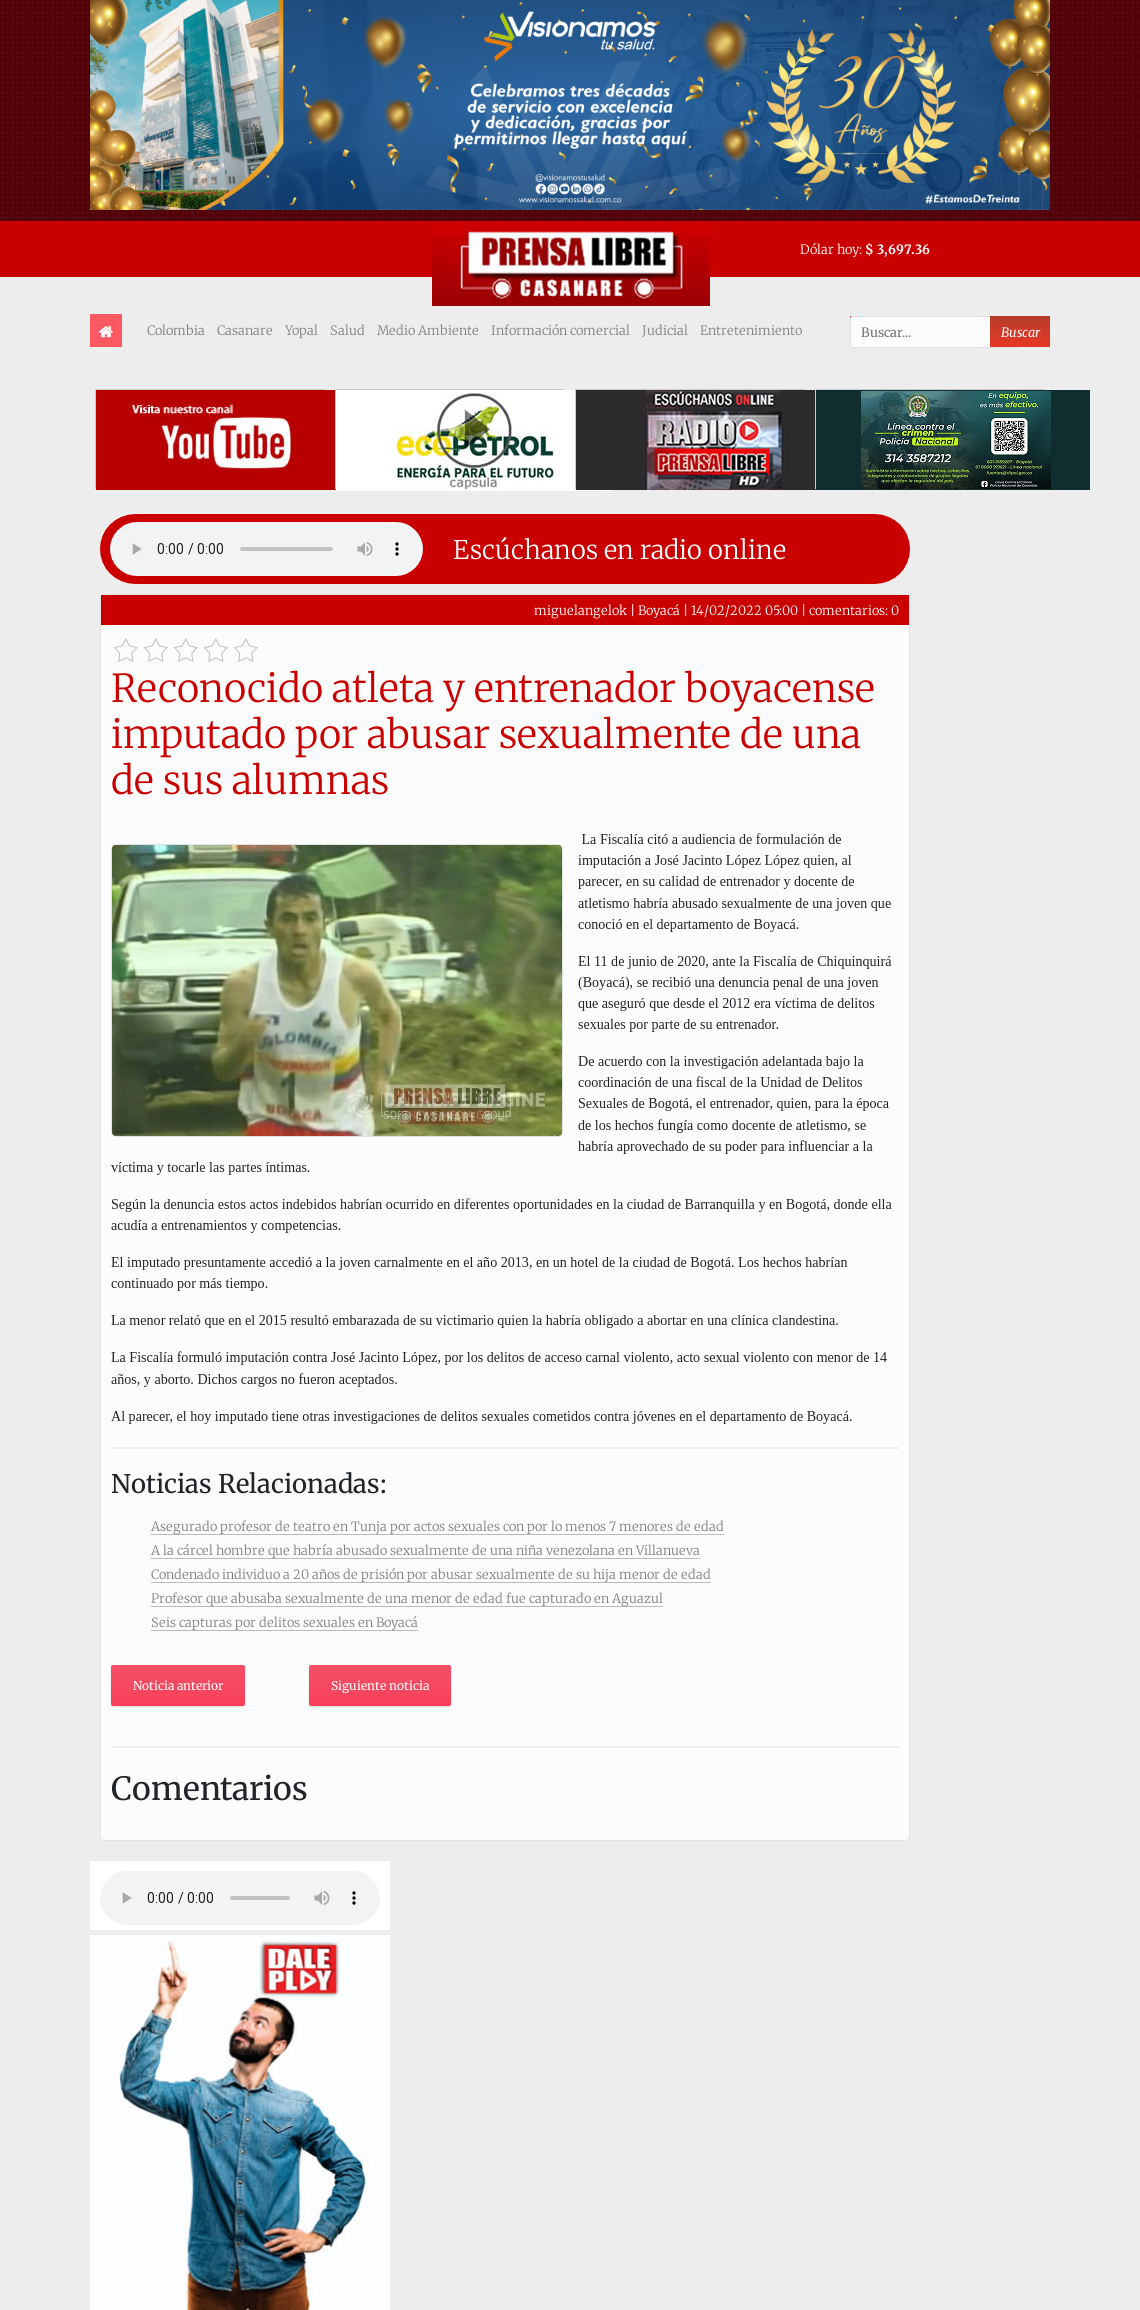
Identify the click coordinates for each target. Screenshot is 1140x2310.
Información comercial (560, 330)
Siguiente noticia (380, 1685)
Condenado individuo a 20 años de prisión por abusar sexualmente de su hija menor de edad (431, 1574)
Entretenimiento (751, 330)
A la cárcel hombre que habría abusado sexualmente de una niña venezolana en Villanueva (425, 1550)
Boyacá (659, 610)
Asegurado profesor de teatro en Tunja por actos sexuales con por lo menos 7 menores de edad (437, 1526)
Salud (347, 330)
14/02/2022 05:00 (744, 610)
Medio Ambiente (428, 330)
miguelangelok (580, 610)
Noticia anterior (178, 1685)
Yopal (301, 330)
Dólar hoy (829, 249)
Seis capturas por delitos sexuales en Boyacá (284, 1622)
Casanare (245, 330)
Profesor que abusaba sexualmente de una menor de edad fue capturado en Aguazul (407, 1598)
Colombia (176, 330)
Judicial (665, 330)
